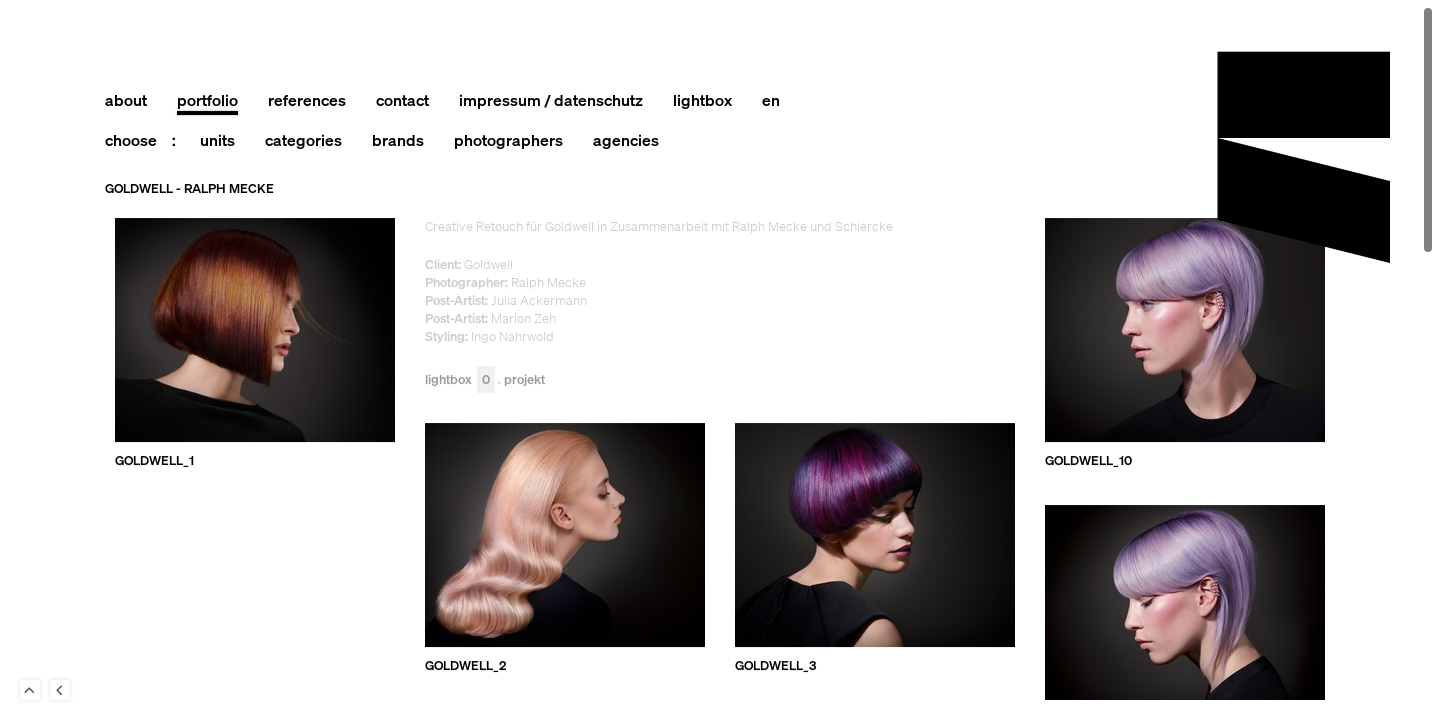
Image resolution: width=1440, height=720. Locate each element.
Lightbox (460, 380)
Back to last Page (60, 690)
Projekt (524, 380)
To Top (30, 690)
